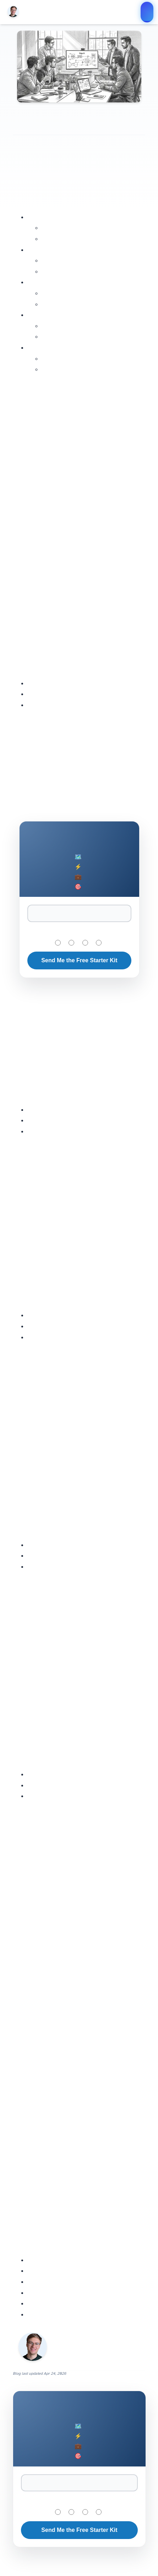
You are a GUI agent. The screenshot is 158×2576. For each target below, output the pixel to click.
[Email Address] (79, 913)
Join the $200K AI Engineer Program (147, 12)
